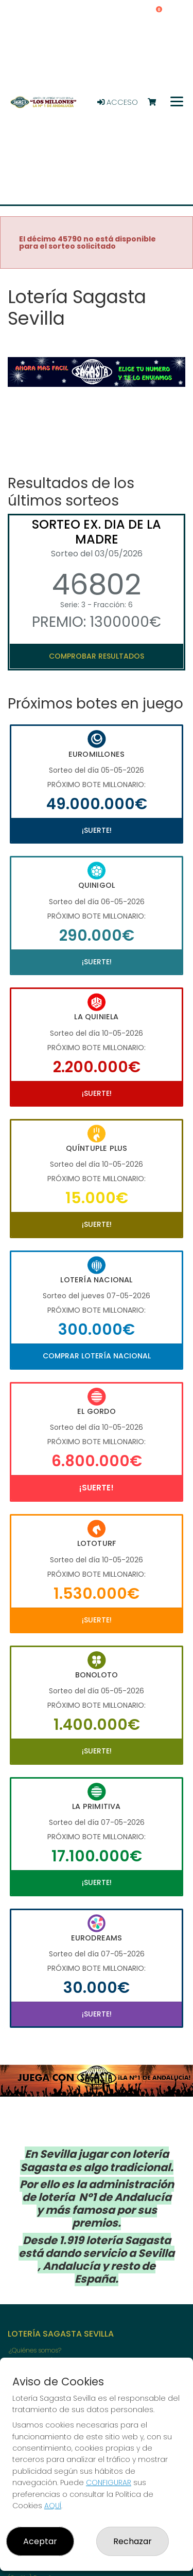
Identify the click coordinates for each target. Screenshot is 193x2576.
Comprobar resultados (96, 656)
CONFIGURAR (108, 2482)
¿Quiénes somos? (35, 2350)
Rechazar (132, 2541)
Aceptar (40, 2541)
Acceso (117, 102)
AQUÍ (52, 2505)
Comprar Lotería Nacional (97, 1356)
